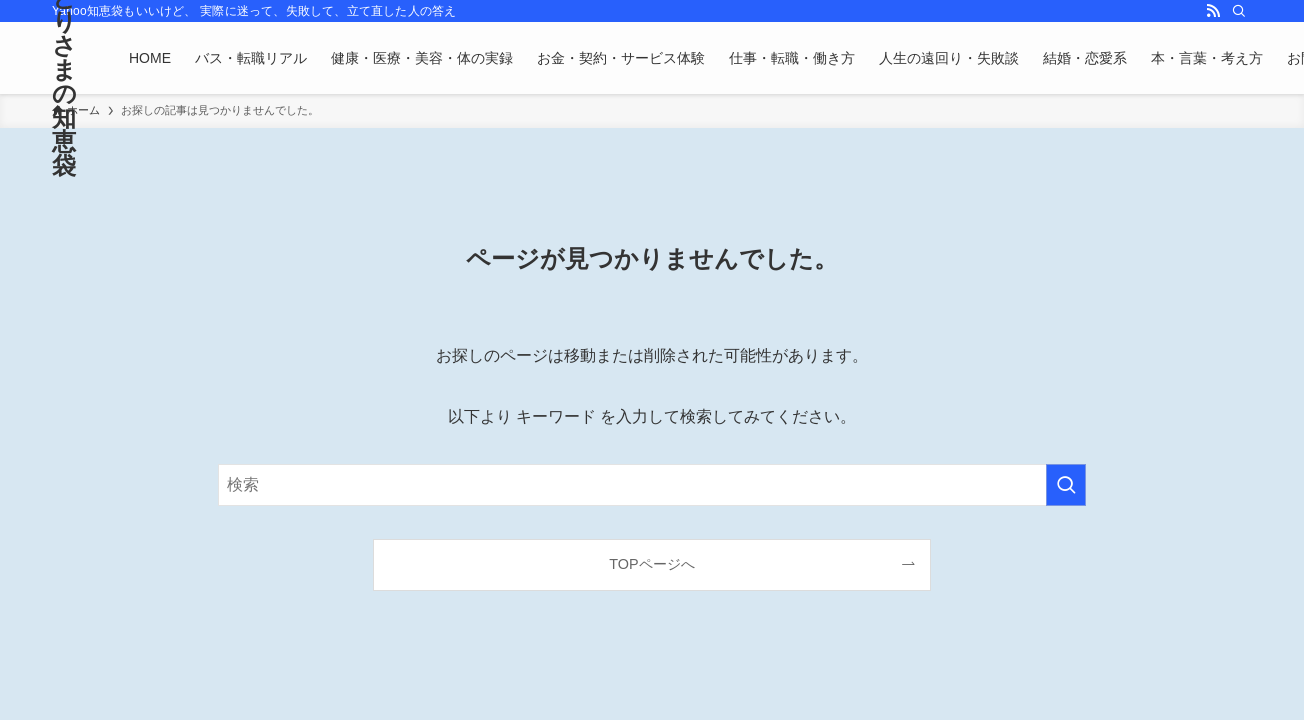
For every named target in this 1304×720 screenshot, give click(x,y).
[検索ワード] (652, 485)
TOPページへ (651, 564)
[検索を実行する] (1066, 485)
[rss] (1213, 11)
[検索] (1239, 11)
